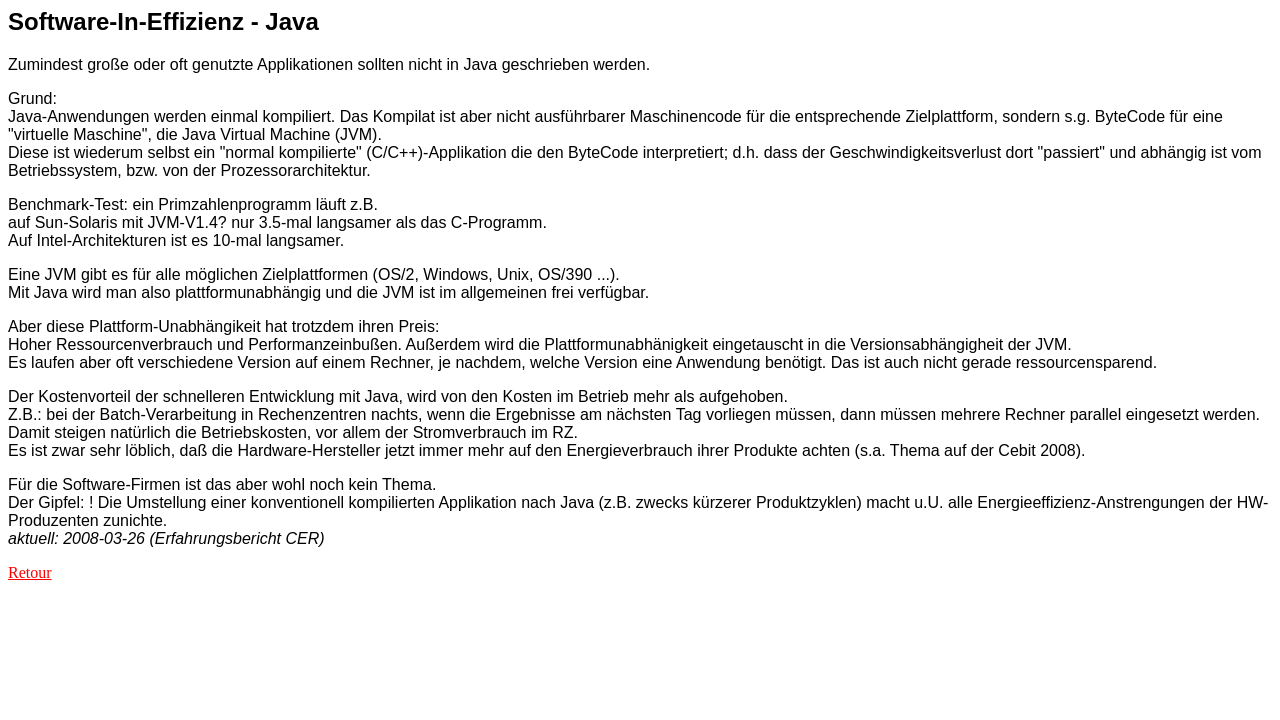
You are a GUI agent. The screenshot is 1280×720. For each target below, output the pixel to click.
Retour (30, 572)
